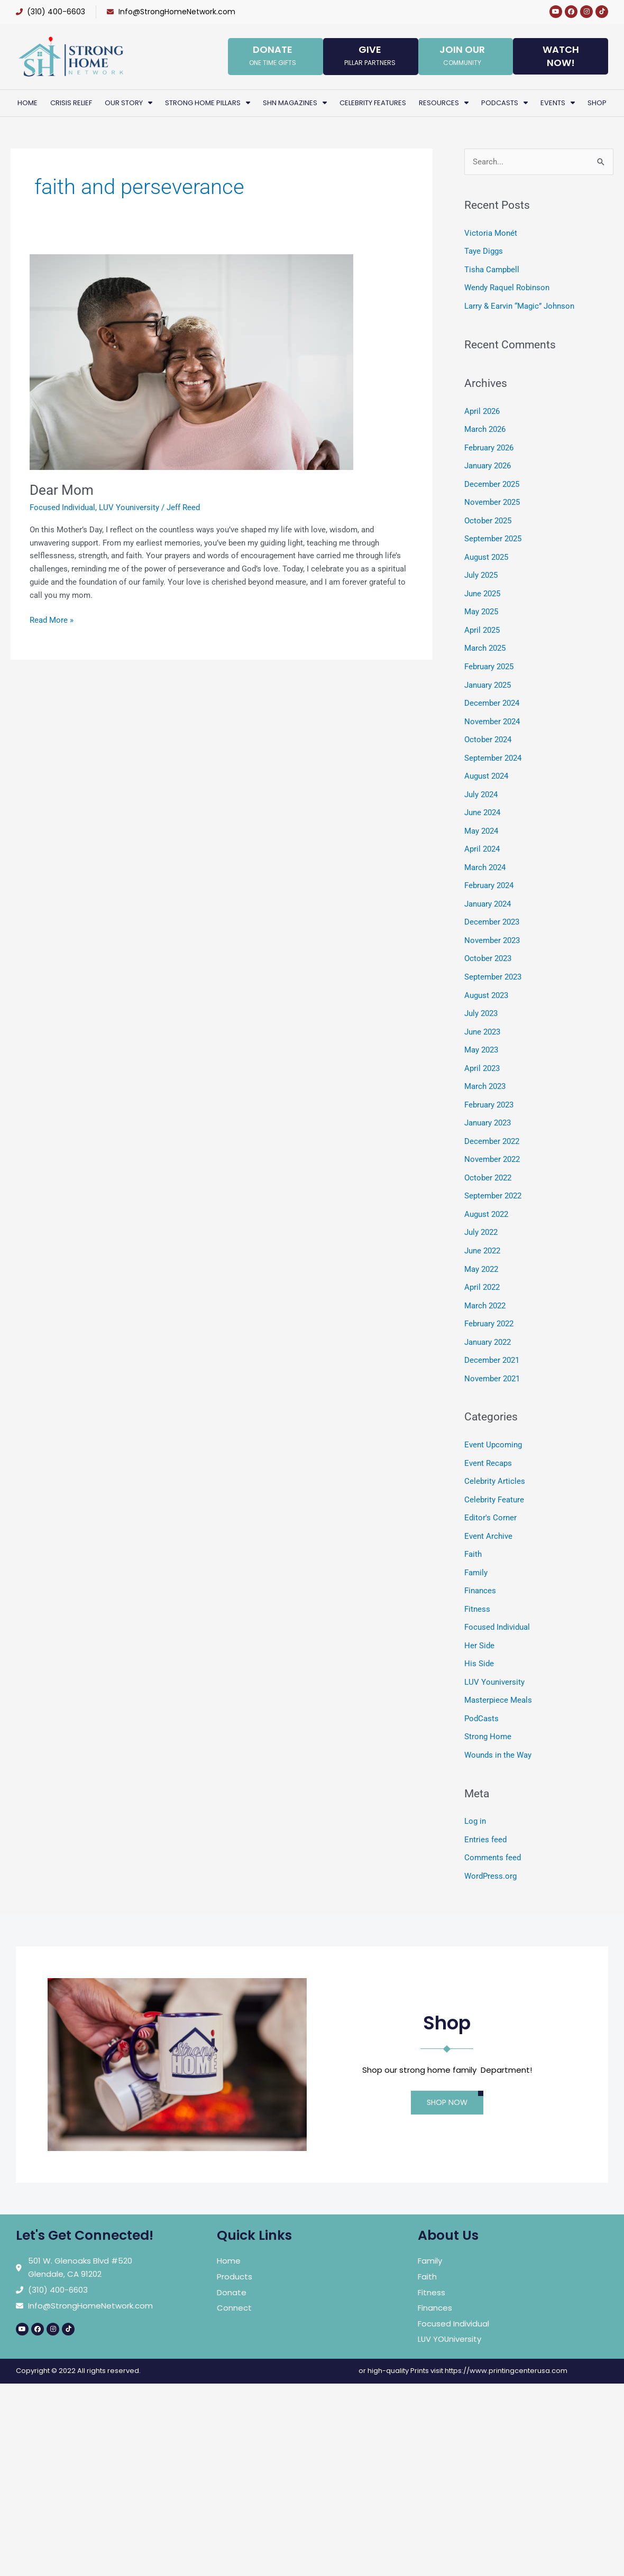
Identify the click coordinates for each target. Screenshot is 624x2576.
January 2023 (487, 1105)
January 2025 (487, 676)
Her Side (479, 1617)
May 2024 (481, 819)
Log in (475, 1790)
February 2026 (488, 445)
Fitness (477, 1581)
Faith (473, 1527)
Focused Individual (62, 507)
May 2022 (481, 1247)
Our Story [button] (128, 103)
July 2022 (481, 1212)
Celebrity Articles (494, 1456)
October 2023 (487, 944)
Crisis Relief (71, 103)
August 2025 (486, 552)
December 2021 (491, 1337)
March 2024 (485, 855)
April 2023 (482, 1051)
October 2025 (487, 516)
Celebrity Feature (494, 1474)
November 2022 (492, 1141)
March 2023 (485, 1069)
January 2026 (487, 462)
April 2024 (482, 837)
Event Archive (488, 1510)
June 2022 (482, 1230)
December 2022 (491, 1123)
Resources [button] (444, 103)
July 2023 (481, 998)
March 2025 (485, 641)
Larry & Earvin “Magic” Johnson (519, 304)
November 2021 (492, 1355)
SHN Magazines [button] (295, 103)
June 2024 (482, 802)
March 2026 (485, 427)
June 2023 (482, 1016)
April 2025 (482, 623)
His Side (479, 1634)
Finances (480, 1563)
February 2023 (488, 1087)
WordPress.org (490, 1843)
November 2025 (492, 498)
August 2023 (486, 980)
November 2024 (492, 712)
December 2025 (491, 480)
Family (476, 1545)
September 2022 (492, 1176)
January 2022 (487, 1319)
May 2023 (481, 1033)
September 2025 (492, 534)
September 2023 (492, 962)
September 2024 (492, 748)
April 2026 (482, 409)
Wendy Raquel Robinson (506, 286)
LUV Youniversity (129, 507)
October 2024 (487, 730)
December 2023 (491, 908)
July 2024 (481, 784)
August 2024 (486, 766)
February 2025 (488, 659)
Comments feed (492, 1825)
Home (27, 103)
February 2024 (488, 873)
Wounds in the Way (497, 1724)
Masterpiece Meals (498, 1670)
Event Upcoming (493, 1420)
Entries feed (485, 1807)
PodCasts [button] (504, 103)
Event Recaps (488, 1438)
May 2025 (481, 605)
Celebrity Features (372, 103)
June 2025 (482, 588)
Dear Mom (62, 490)
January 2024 (487, 890)
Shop (597, 103)
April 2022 (482, 1265)
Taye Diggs (483, 251)
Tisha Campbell (491, 269)
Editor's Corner (490, 1492)
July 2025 (481, 570)
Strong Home (487, 1706)
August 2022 (486, 1194)
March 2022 (485, 1283)
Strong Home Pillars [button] (207, 103)
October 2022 (487, 1159)
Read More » (52, 619)
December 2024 (491, 694)
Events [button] (557, 103)
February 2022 (488, 1301)
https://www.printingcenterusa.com (506, 2338)
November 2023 (492, 926)
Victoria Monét (490, 233)
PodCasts (481, 1688)
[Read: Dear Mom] (191, 361)
